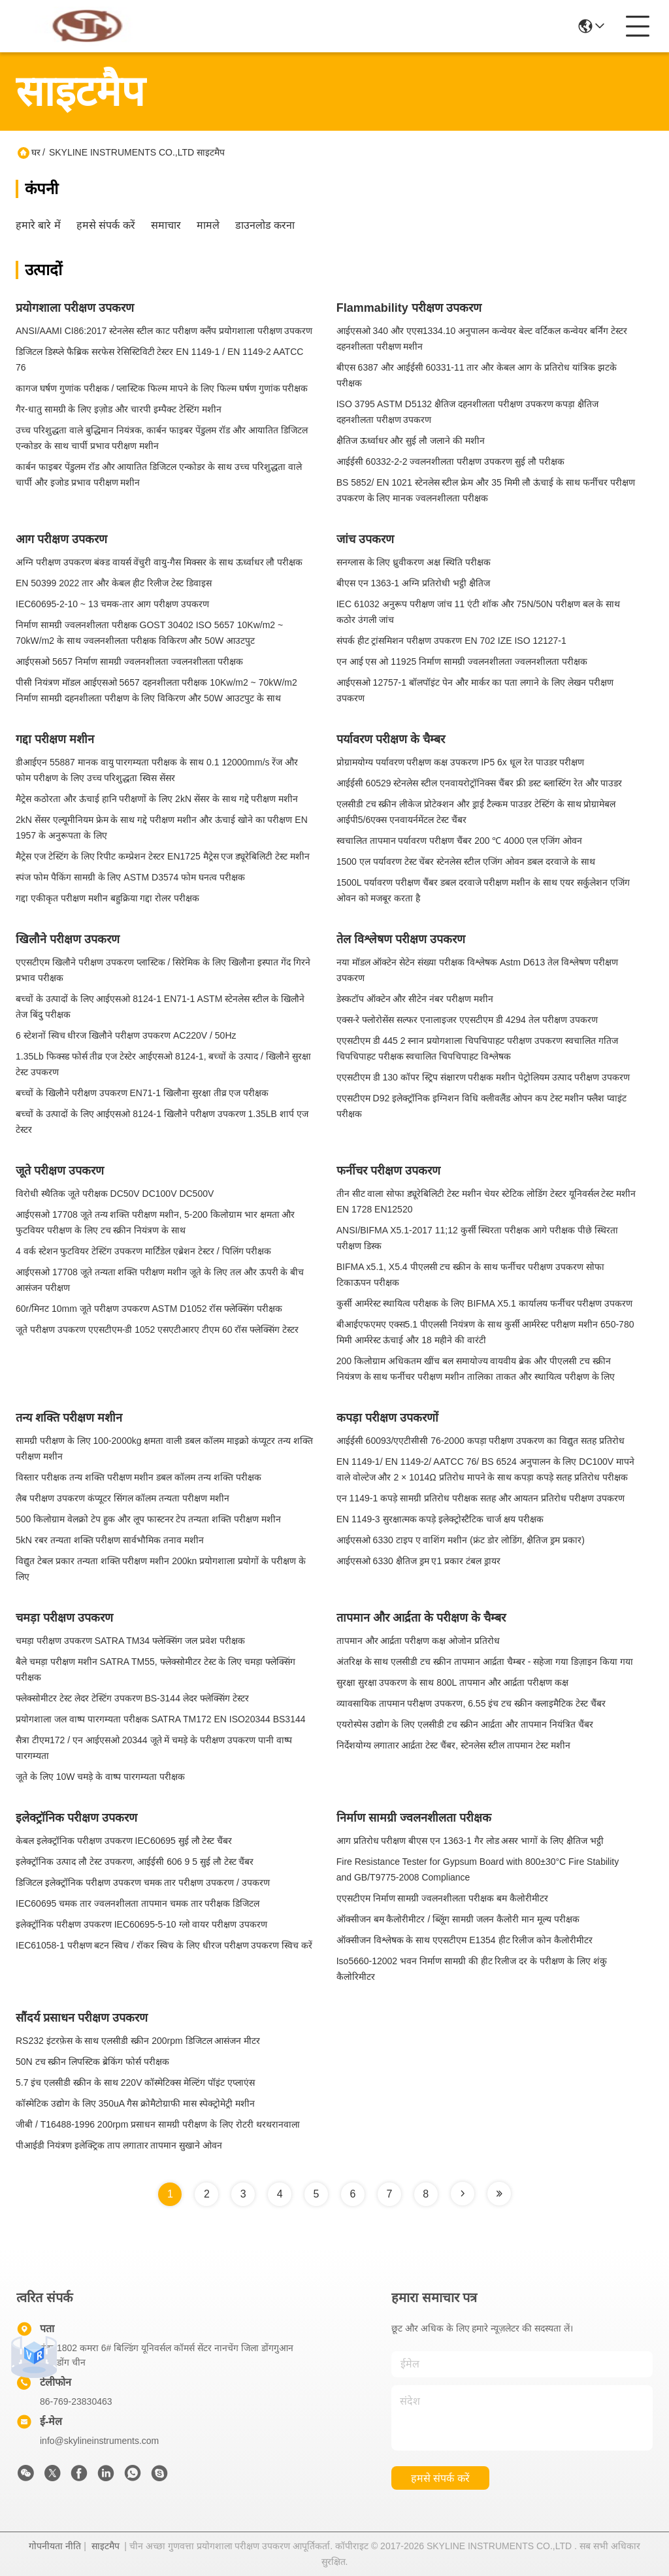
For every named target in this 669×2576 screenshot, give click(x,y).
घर (36, 152)
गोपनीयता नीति (55, 2546)
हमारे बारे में (38, 225)
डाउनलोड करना (265, 225)
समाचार (166, 225)
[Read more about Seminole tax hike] (462, 2193)
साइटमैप (105, 2546)
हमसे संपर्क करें (105, 225)
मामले (208, 225)
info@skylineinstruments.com (99, 2440)
